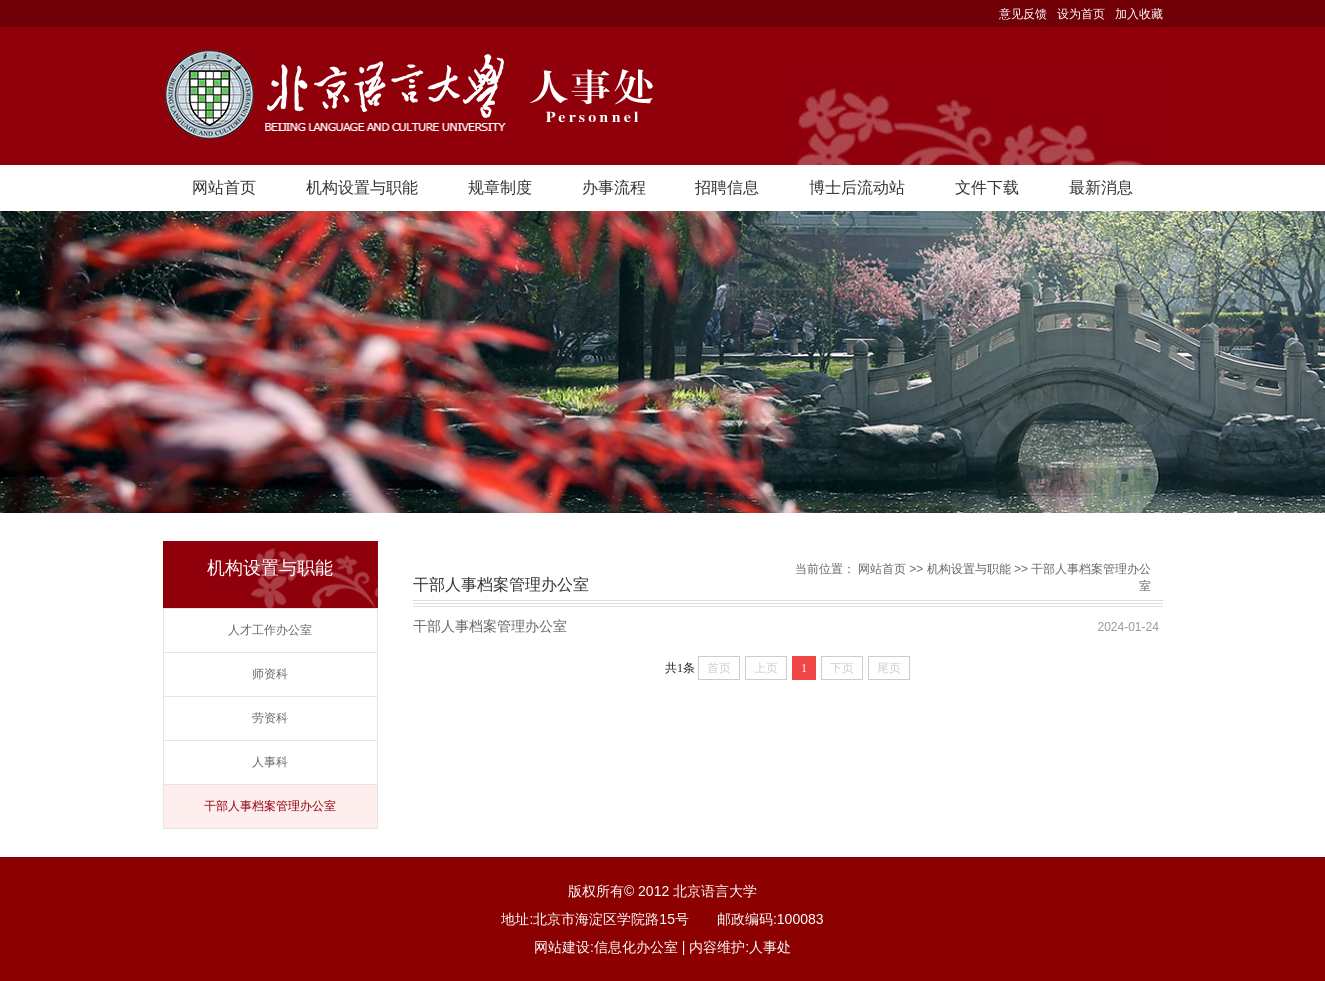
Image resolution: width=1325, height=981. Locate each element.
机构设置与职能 (362, 187)
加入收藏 (1139, 14)
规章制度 (500, 187)
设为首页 (1081, 14)
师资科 (270, 674)
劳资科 (270, 718)
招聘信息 (727, 187)
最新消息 (1101, 187)
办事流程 (614, 187)
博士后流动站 (857, 187)
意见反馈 (1023, 14)
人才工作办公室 (270, 630)
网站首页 (224, 187)
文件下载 (987, 187)
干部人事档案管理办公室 (270, 806)
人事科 (270, 762)
